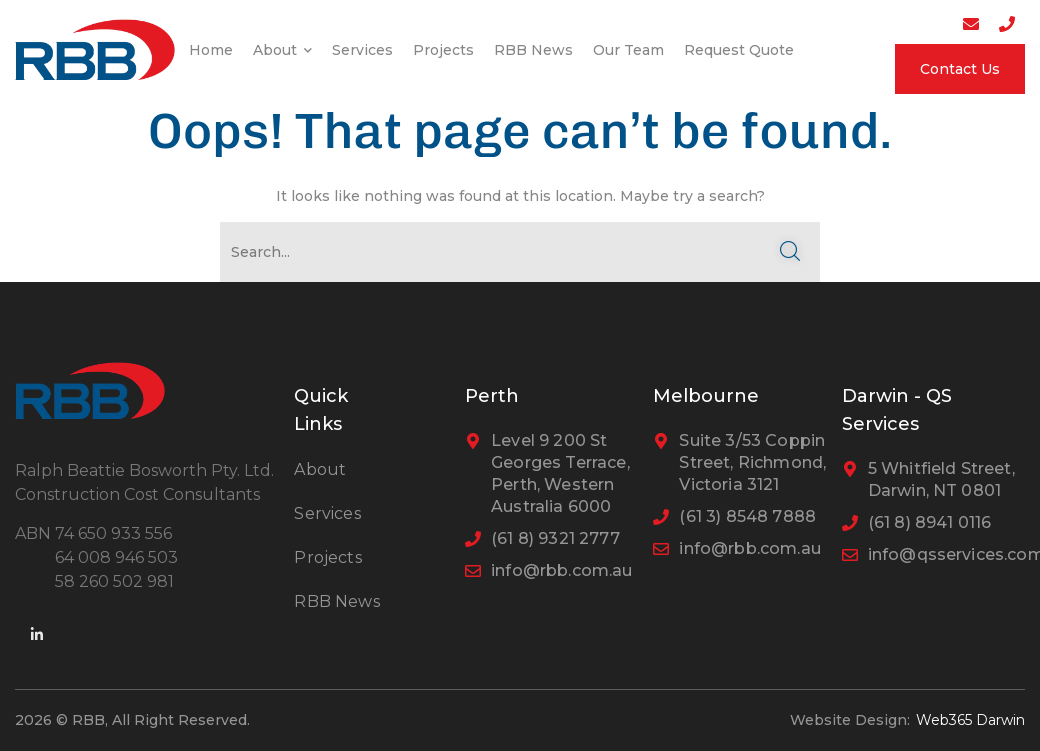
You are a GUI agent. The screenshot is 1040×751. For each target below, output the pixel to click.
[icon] (38, 635)
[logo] (95, 48)
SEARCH (790, 252)
